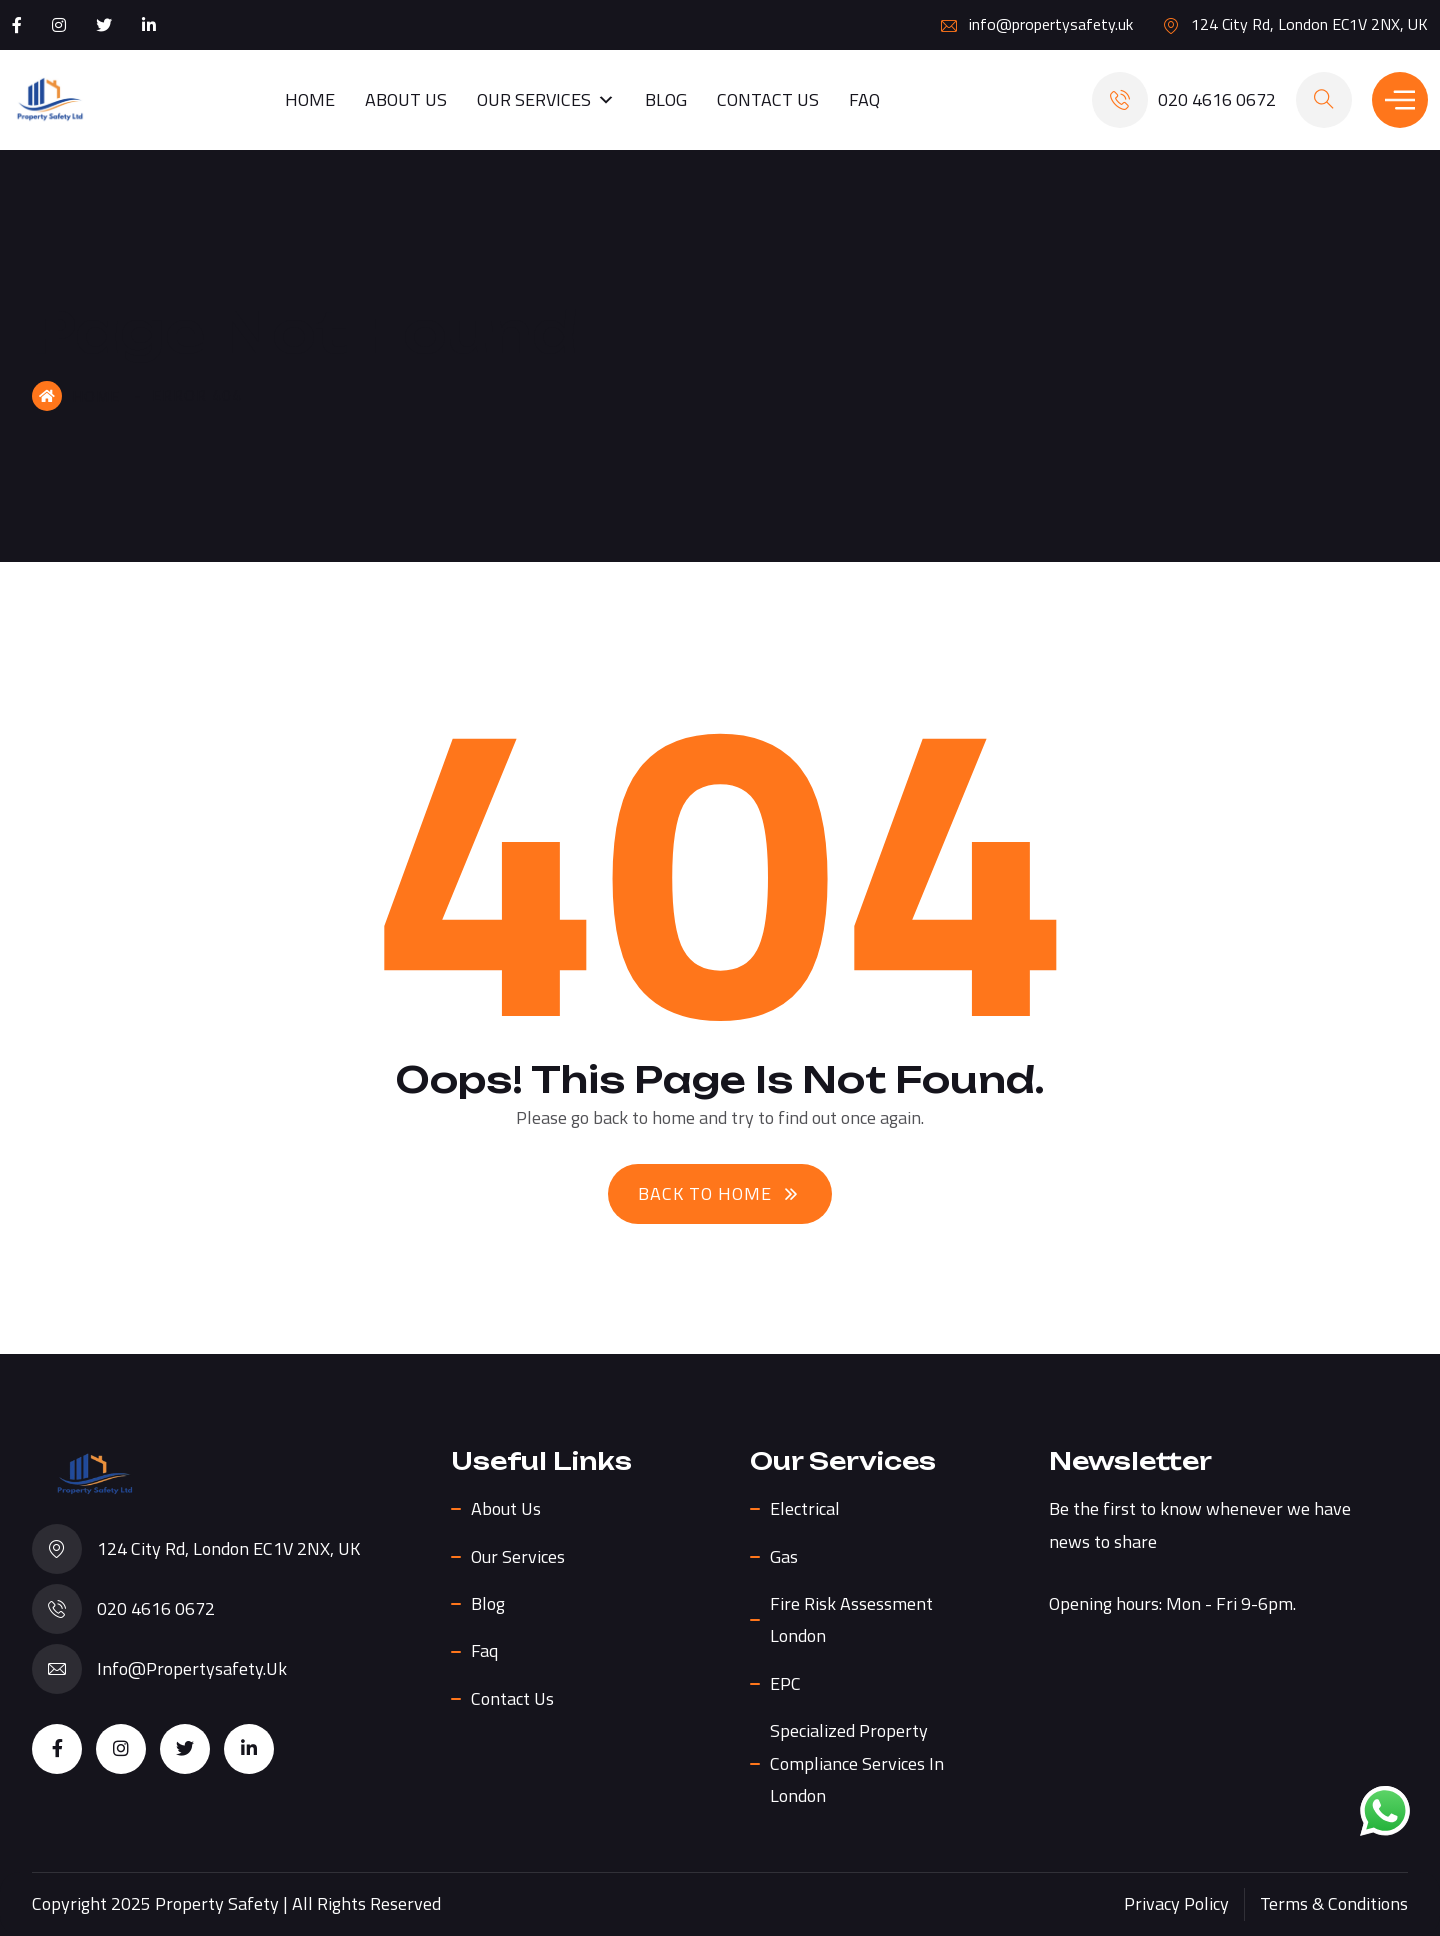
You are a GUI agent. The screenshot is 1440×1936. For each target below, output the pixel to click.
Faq (864, 99)
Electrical (805, 1508)
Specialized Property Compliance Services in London (857, 1763)
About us (406, 99)
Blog (666, 99)
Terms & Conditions (1334, 1903)
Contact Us (768, 99)
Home (310, 99)
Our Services (546, 100)
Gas (784, 1556)
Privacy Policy (1176, 1903)
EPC (785, 1683)
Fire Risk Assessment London (851, 1619)
